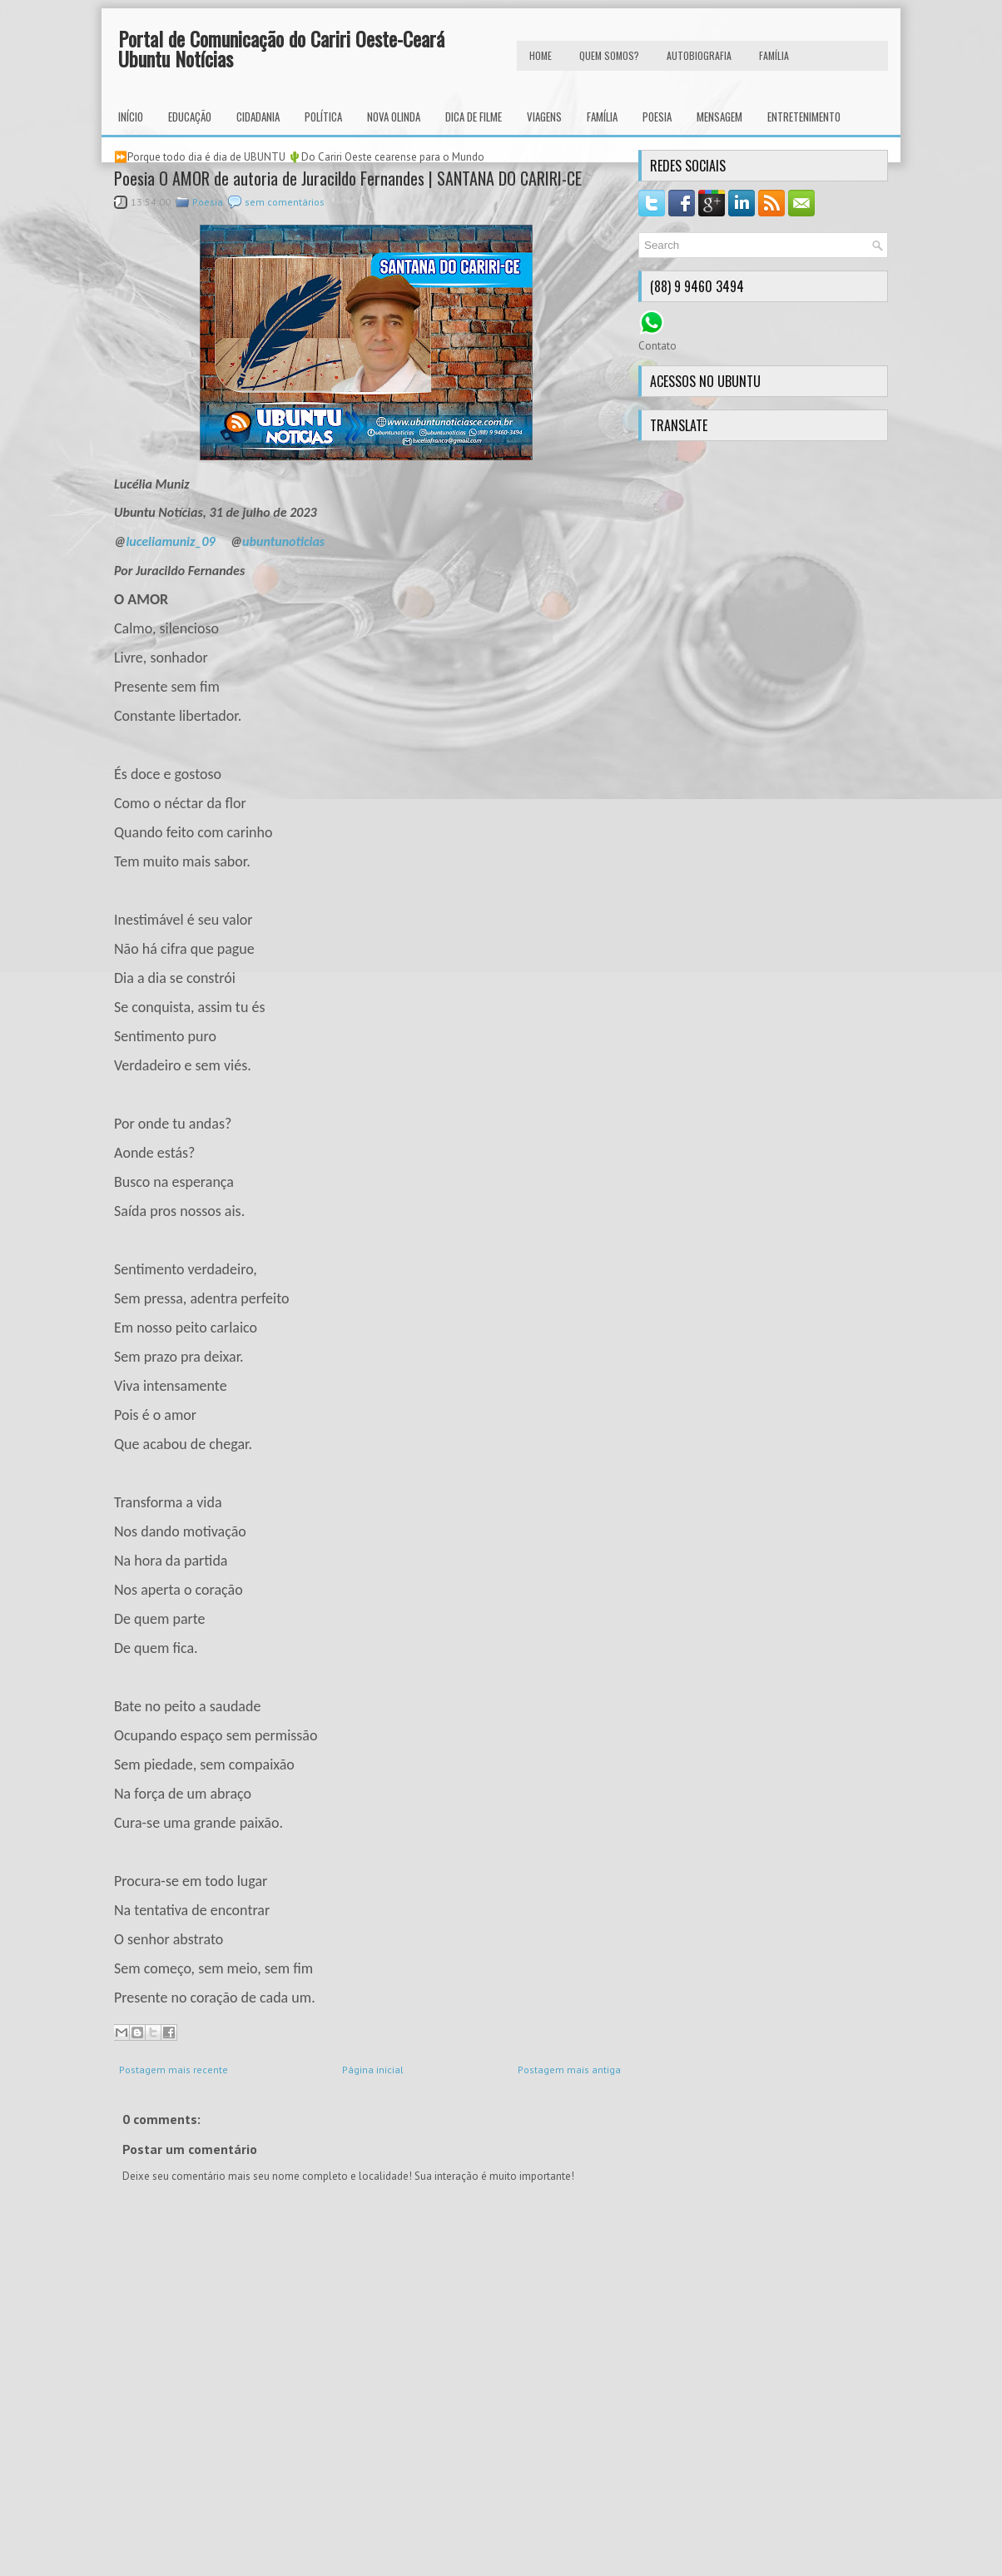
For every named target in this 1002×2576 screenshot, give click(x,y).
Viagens (544, 116)
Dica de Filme (473, 116)
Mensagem (719, 116)
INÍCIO (130, 116)
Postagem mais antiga (569, 2069)
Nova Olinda (393, 116)
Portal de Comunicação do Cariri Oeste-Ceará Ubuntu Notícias (281, 48)
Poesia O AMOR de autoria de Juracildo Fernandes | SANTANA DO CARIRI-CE (348, 178)
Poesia (657, 116)
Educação (189, 116)
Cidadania (258, 116)
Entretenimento (804, 116)
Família (602, 116)
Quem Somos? (609, 55)
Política (323, 116)
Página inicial (373, 2069)
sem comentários (285, 202)
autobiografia (699, 55)
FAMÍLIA (774, 55)
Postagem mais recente (173, 2069)
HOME (540, 55)
